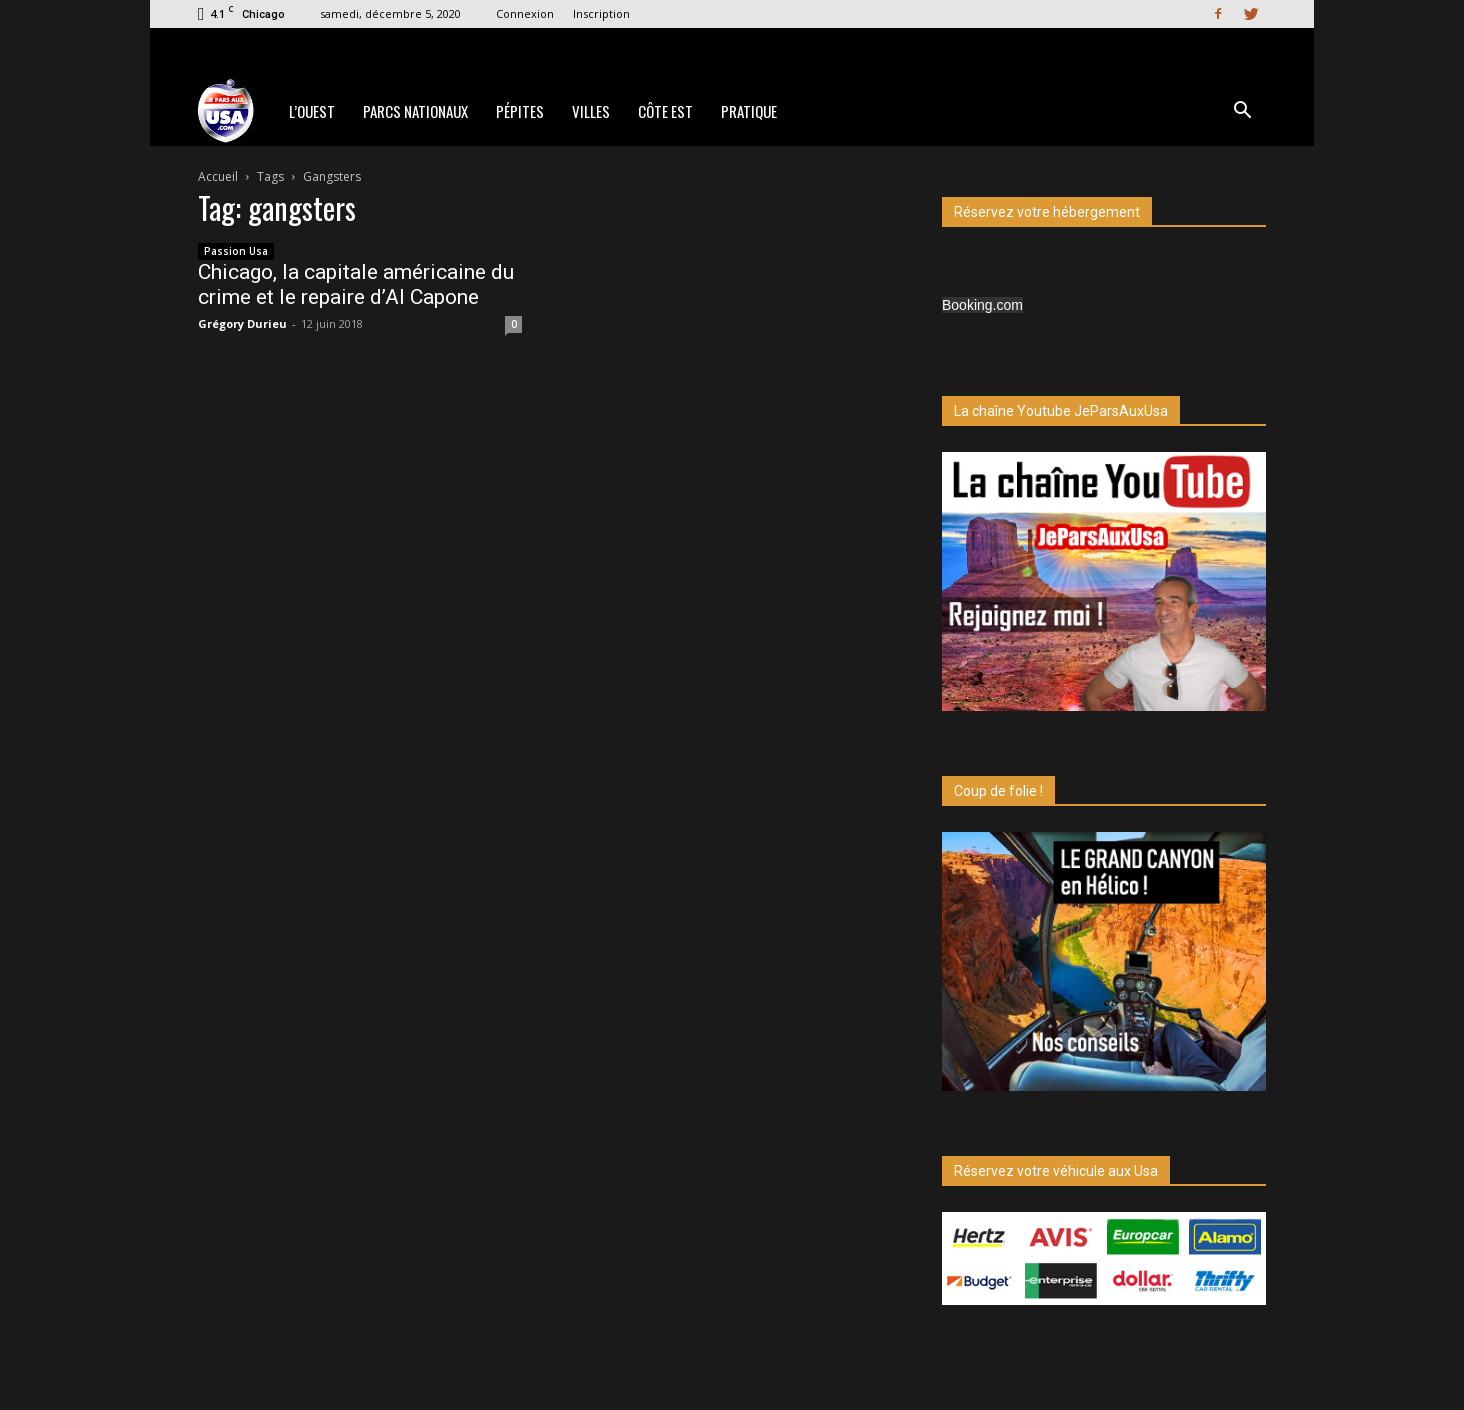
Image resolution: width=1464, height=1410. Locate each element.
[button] (1242, 112)
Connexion (525, 13)
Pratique (749, 111)
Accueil (218, 176)
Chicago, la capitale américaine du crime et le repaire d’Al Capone (356, 284)
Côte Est (665, 111)
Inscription (601, 13)
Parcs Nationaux (415, 111)
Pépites (520, 111)
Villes (591, 111)
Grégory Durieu (242, 323)
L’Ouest (312, 111)
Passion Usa (236, 251)
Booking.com (982, 305)
